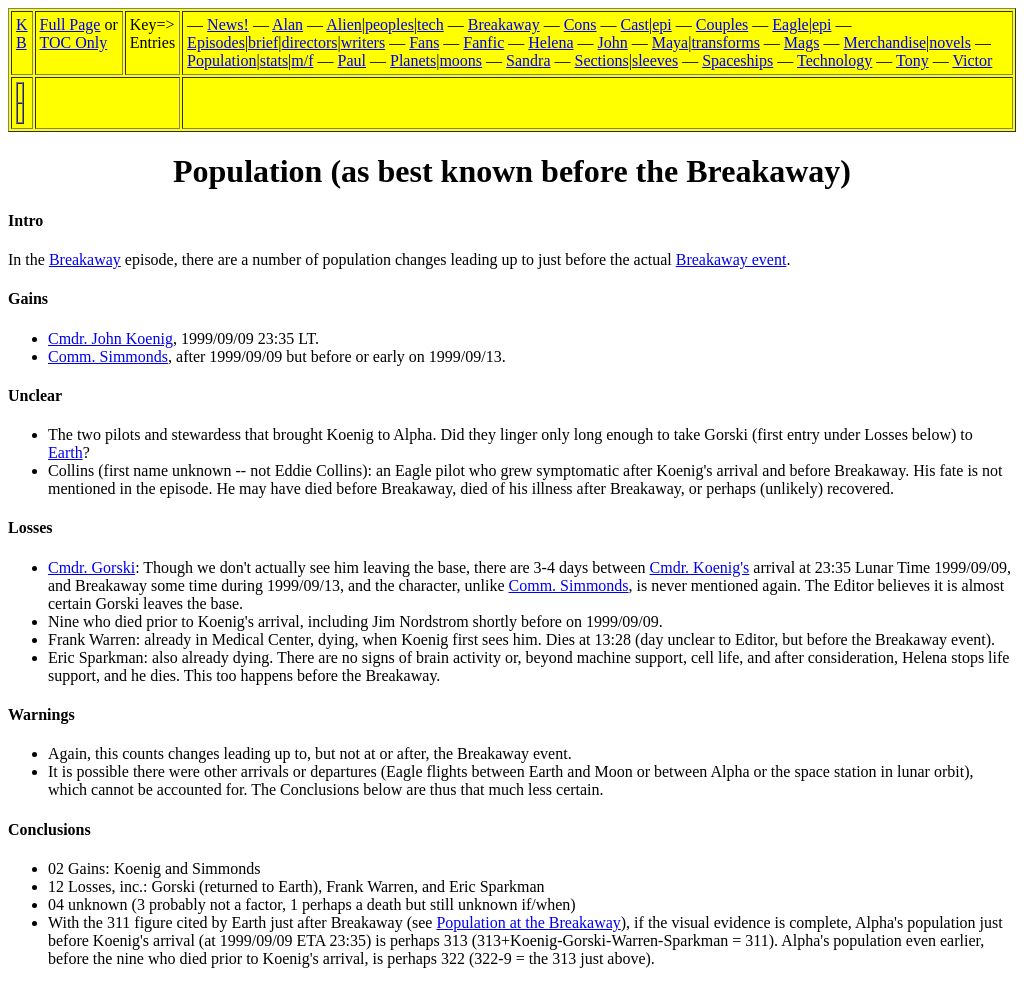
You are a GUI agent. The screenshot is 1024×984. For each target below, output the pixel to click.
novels (950, 42)
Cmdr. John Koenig (110, 338)
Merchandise (884, 42)
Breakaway (504, 24)
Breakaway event (731, 259)
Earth (65, 452)
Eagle (790, 24)
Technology (834, 60)
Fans (424, 42)
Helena (550, 42)
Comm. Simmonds (108, 356)
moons (460, 60)
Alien (344, 24)
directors (310, 42)
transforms (725, 42)
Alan (287, 24)
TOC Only (74, 42)
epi (662, 24)
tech (430, 24)
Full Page (70, 24)
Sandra (528, 60)
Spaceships (737, 60)
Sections (602, 60)
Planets (413, 60)
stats (274, 60)
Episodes (216, 42)
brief (263, 42)
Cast (635, 24)
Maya (670, 42)
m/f (302, 60)
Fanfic (483, 42)
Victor (972, 60)
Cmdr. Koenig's (700, 567)
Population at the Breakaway (528, 922)
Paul (352, 60)
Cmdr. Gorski (91, 567)
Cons (580, 24)
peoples (389, 24)
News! (228, 24)
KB (22, 33)
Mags (802, 42)
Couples (722, 24)
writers (363, 42)
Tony (912, 60)
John (613, 42)
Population (221, 60)
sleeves (655, 60)
